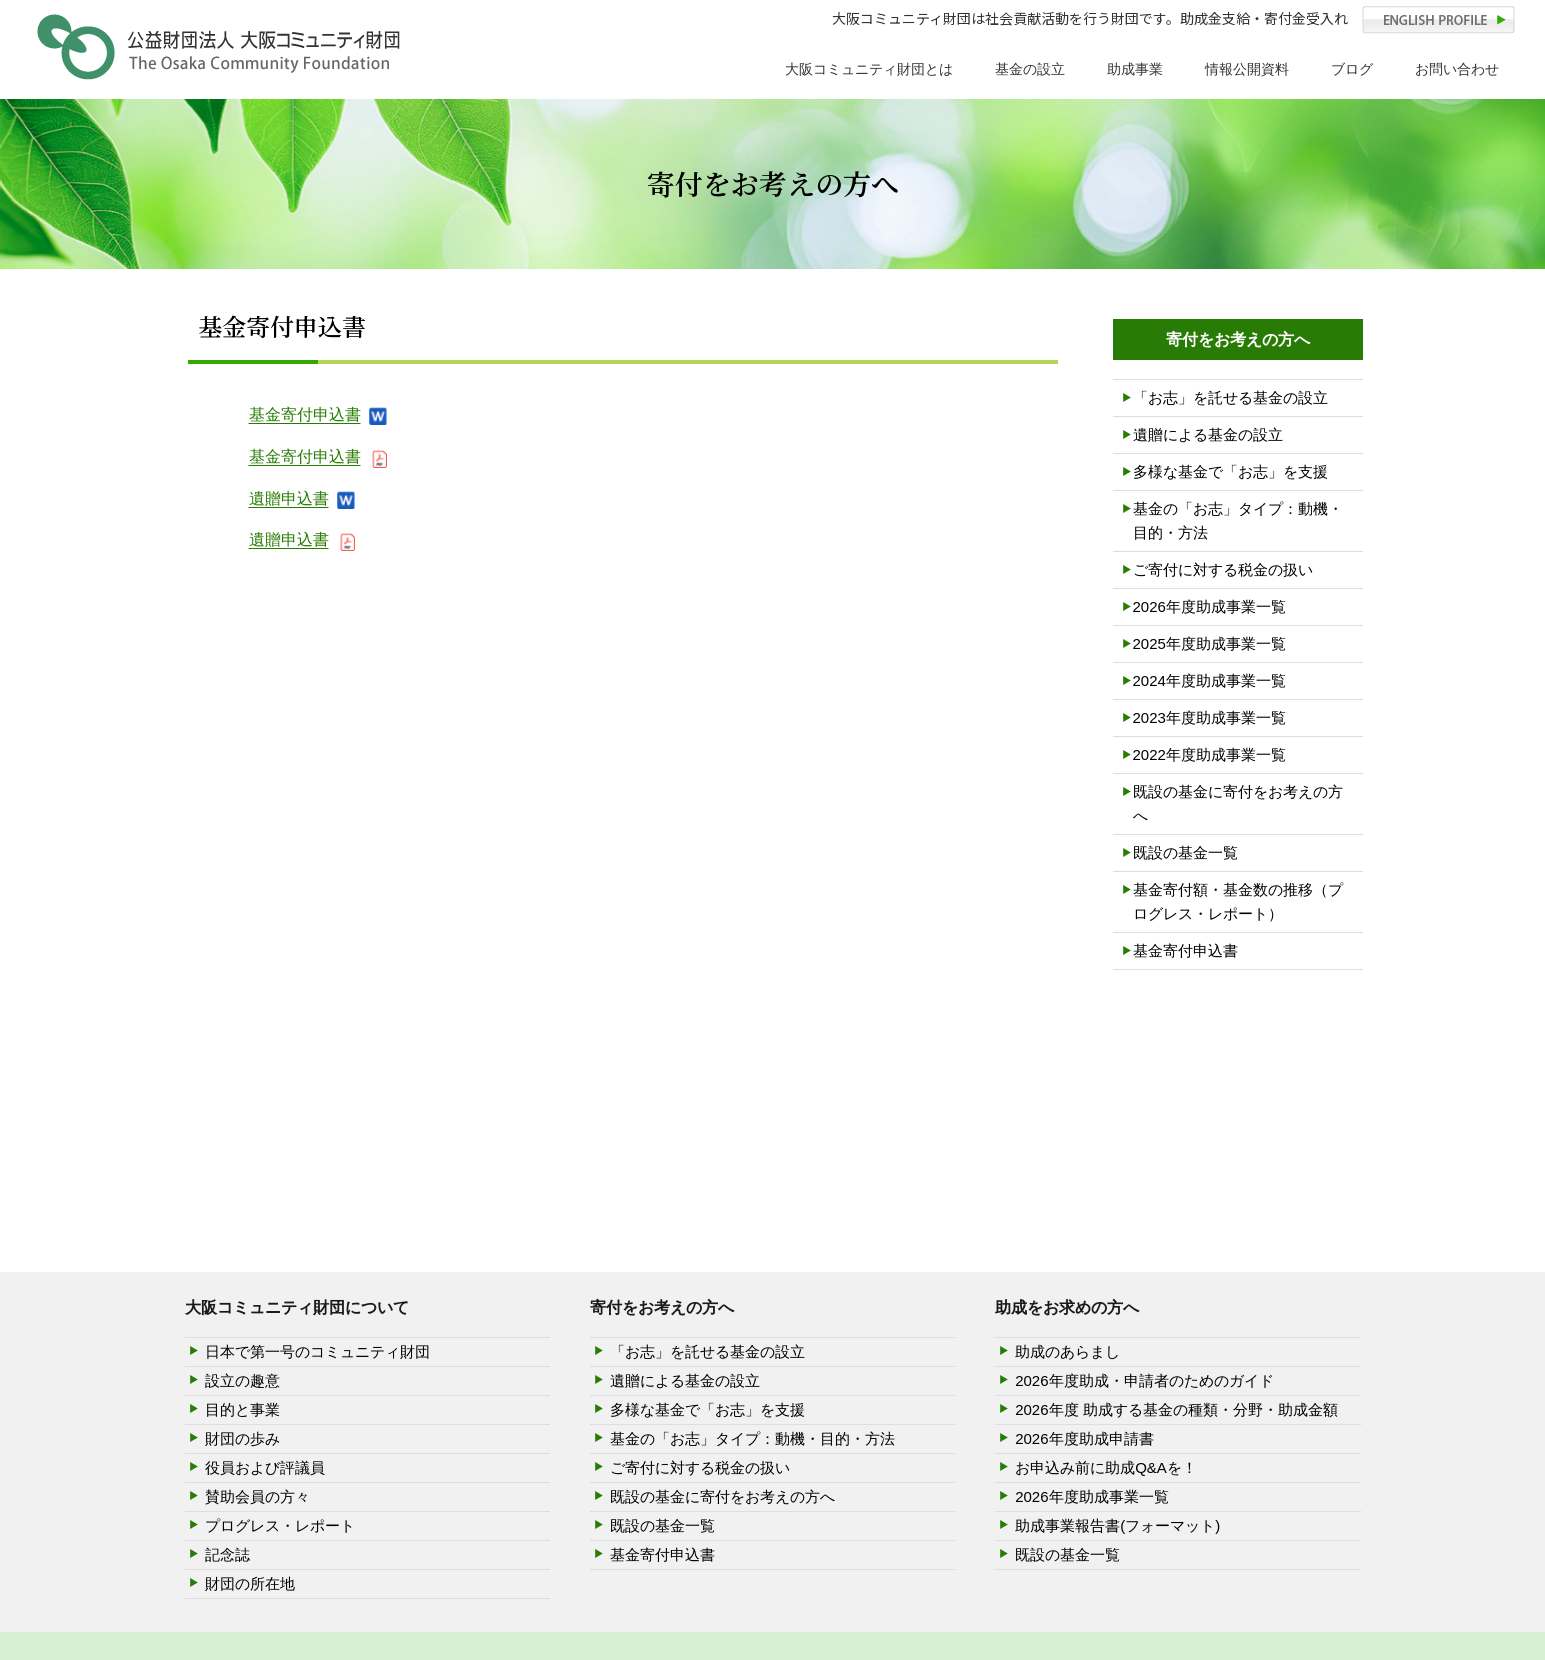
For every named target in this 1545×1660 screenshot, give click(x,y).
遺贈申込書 (289, 498)
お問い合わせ (1457, 69)
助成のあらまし (1067, 1351)
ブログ (1352, 69)
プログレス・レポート (280, 1525)
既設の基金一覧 (1185, 852)
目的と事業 (242, 1409)
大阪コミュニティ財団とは (869, 69)
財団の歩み (242, 1438)
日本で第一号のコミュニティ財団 (317, 1351)
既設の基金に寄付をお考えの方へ (1238, 803)
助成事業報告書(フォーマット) (1117, 1525)
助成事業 (1135, 69)
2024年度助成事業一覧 (1209, 680)
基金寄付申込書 (305, 414)
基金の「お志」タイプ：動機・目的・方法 (1238, 520)
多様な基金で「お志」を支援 (1230, 471)
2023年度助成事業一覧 (1209, 717)
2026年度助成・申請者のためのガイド (1144, 1380)
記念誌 (227, 1554)
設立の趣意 (242, 1380)
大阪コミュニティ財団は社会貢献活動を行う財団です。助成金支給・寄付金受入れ (1090, 18)
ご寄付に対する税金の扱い (1223, 569)
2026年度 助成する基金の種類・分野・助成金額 (1176, 1409)
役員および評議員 (265, 1467)
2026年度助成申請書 (1084, 1438)
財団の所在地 (250, 1583)
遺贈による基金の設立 (1208, 434)
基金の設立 (1030, 69)
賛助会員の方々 (257, 1496)
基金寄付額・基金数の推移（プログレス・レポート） (1238, 901)
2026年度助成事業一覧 (1209, 606)
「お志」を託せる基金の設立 (1230, 397)
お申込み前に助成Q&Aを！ (1106, 1467)
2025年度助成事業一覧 (1209, 643)
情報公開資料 (1247, 69)
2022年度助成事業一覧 (1209, 754)
